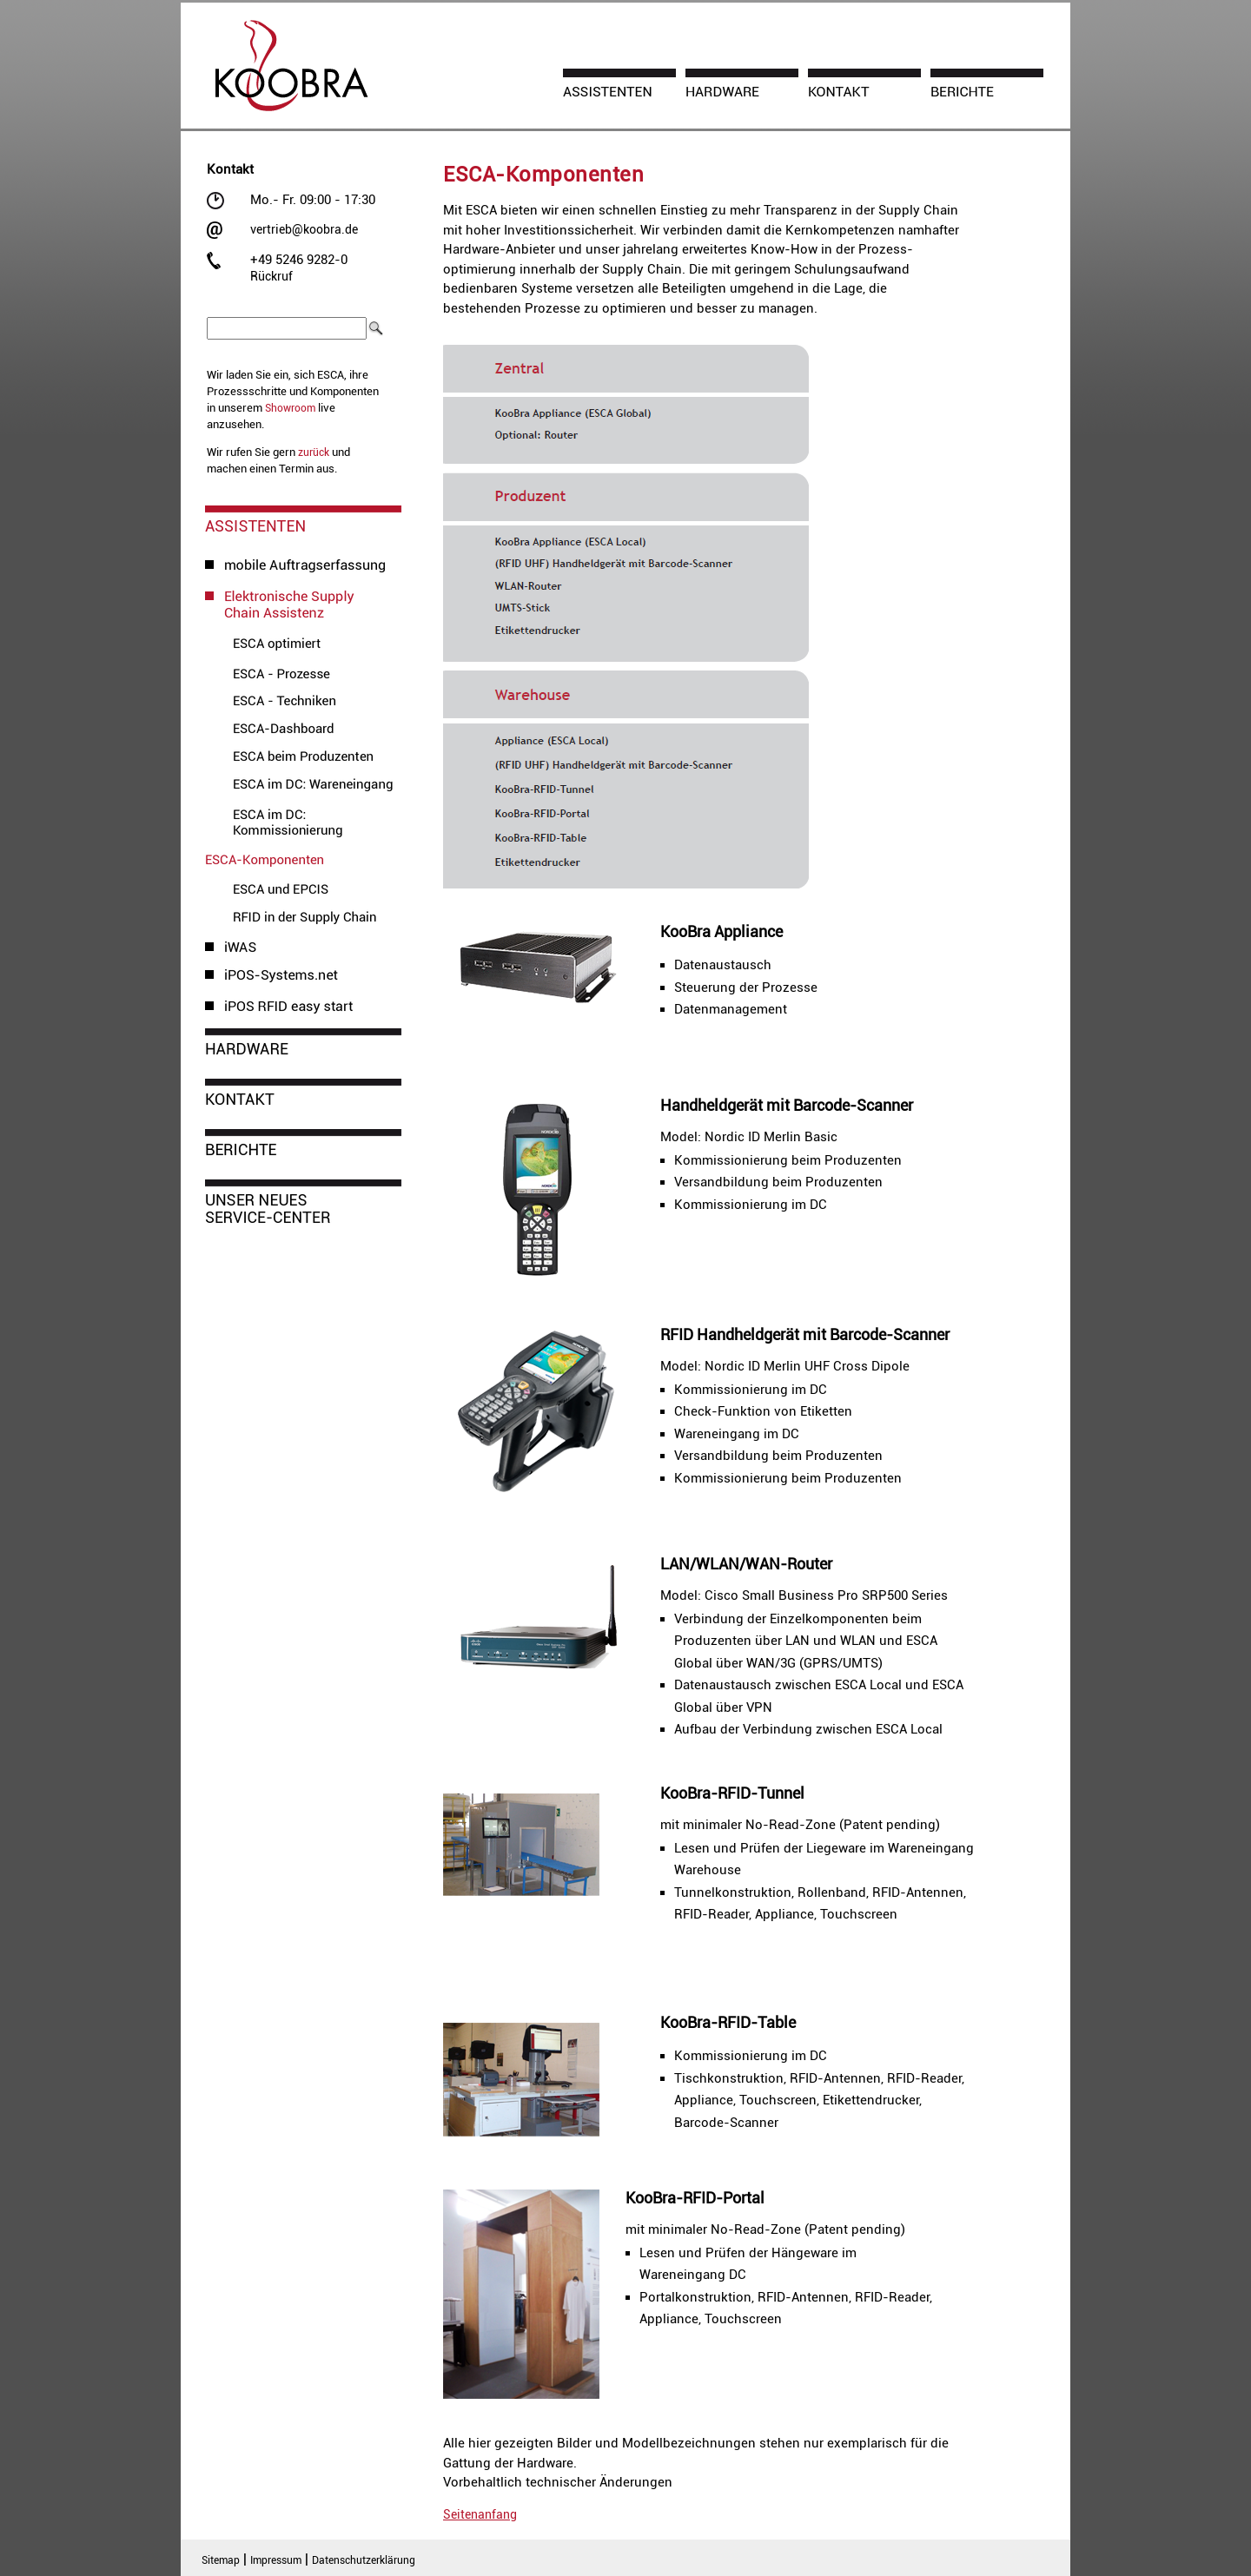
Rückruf (271, 276)
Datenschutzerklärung (363, 2560)
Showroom (290, 408)
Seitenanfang (480, 2514)
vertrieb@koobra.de (304, 229)
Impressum (275, 2560)
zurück (313, 452)
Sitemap (221, 2560)
